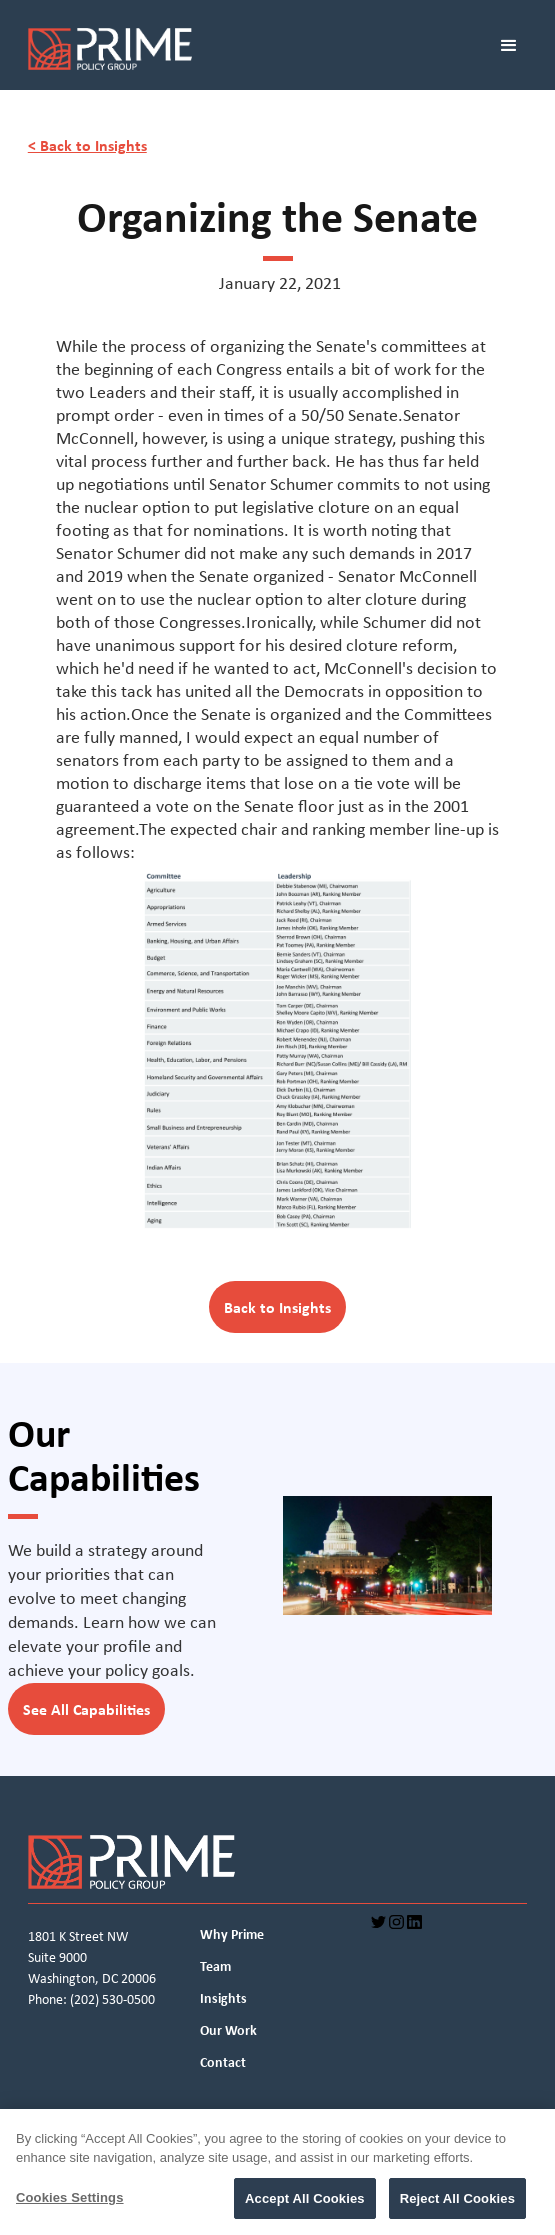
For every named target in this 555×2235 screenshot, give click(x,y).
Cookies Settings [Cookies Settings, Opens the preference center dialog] (70, 2204)
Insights (223, 1998)
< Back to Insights (87, 145)
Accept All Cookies (305, 2205)
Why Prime (232, 1934)
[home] (239, 53)
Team (215, 1966)
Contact (223, 2062)
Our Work (228, 2030)
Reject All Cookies (457, 2205)
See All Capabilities (86, 1709)
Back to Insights (277, 1307)
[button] (517, 53)
